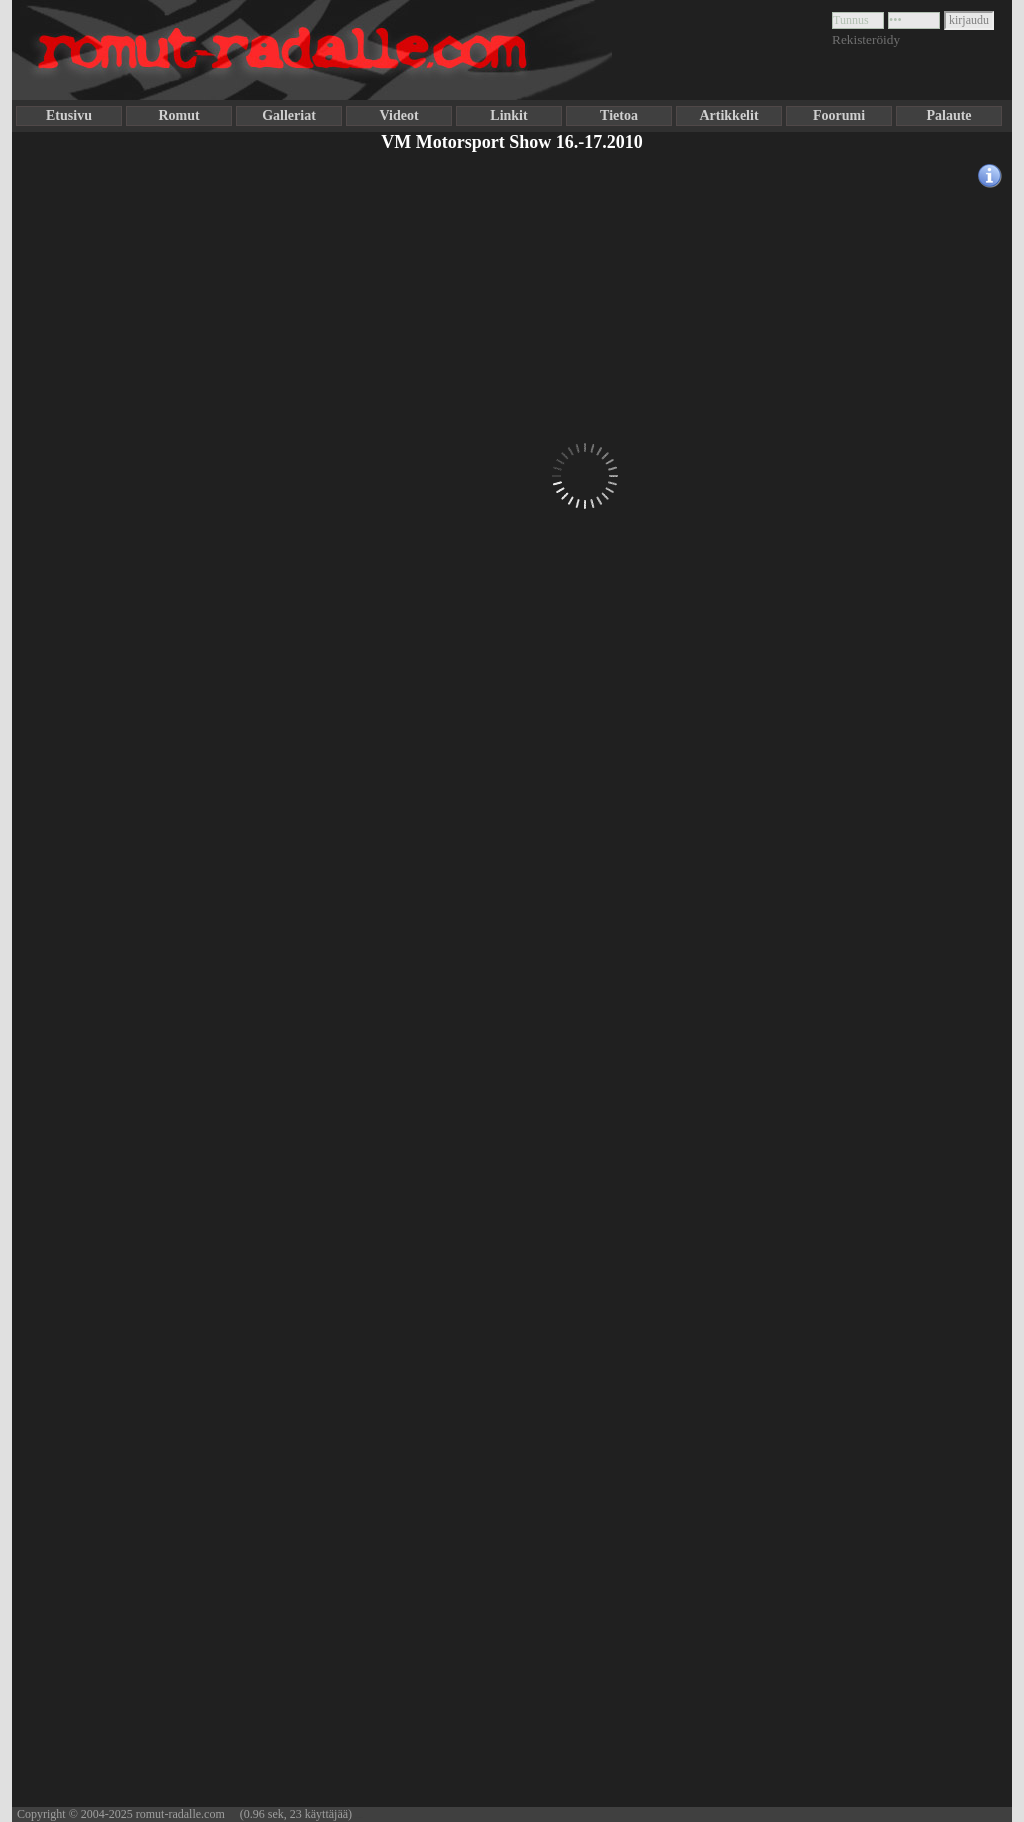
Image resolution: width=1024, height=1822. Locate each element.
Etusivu (69, 115)
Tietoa (619, 115)
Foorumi (839, 115)
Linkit (508, 115)
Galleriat (289, 115)
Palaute (948, 115)
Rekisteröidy (866, 39)
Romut (178, 115)
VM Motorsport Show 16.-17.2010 (511, 142)
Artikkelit (728, 115)
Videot (398, 115)
